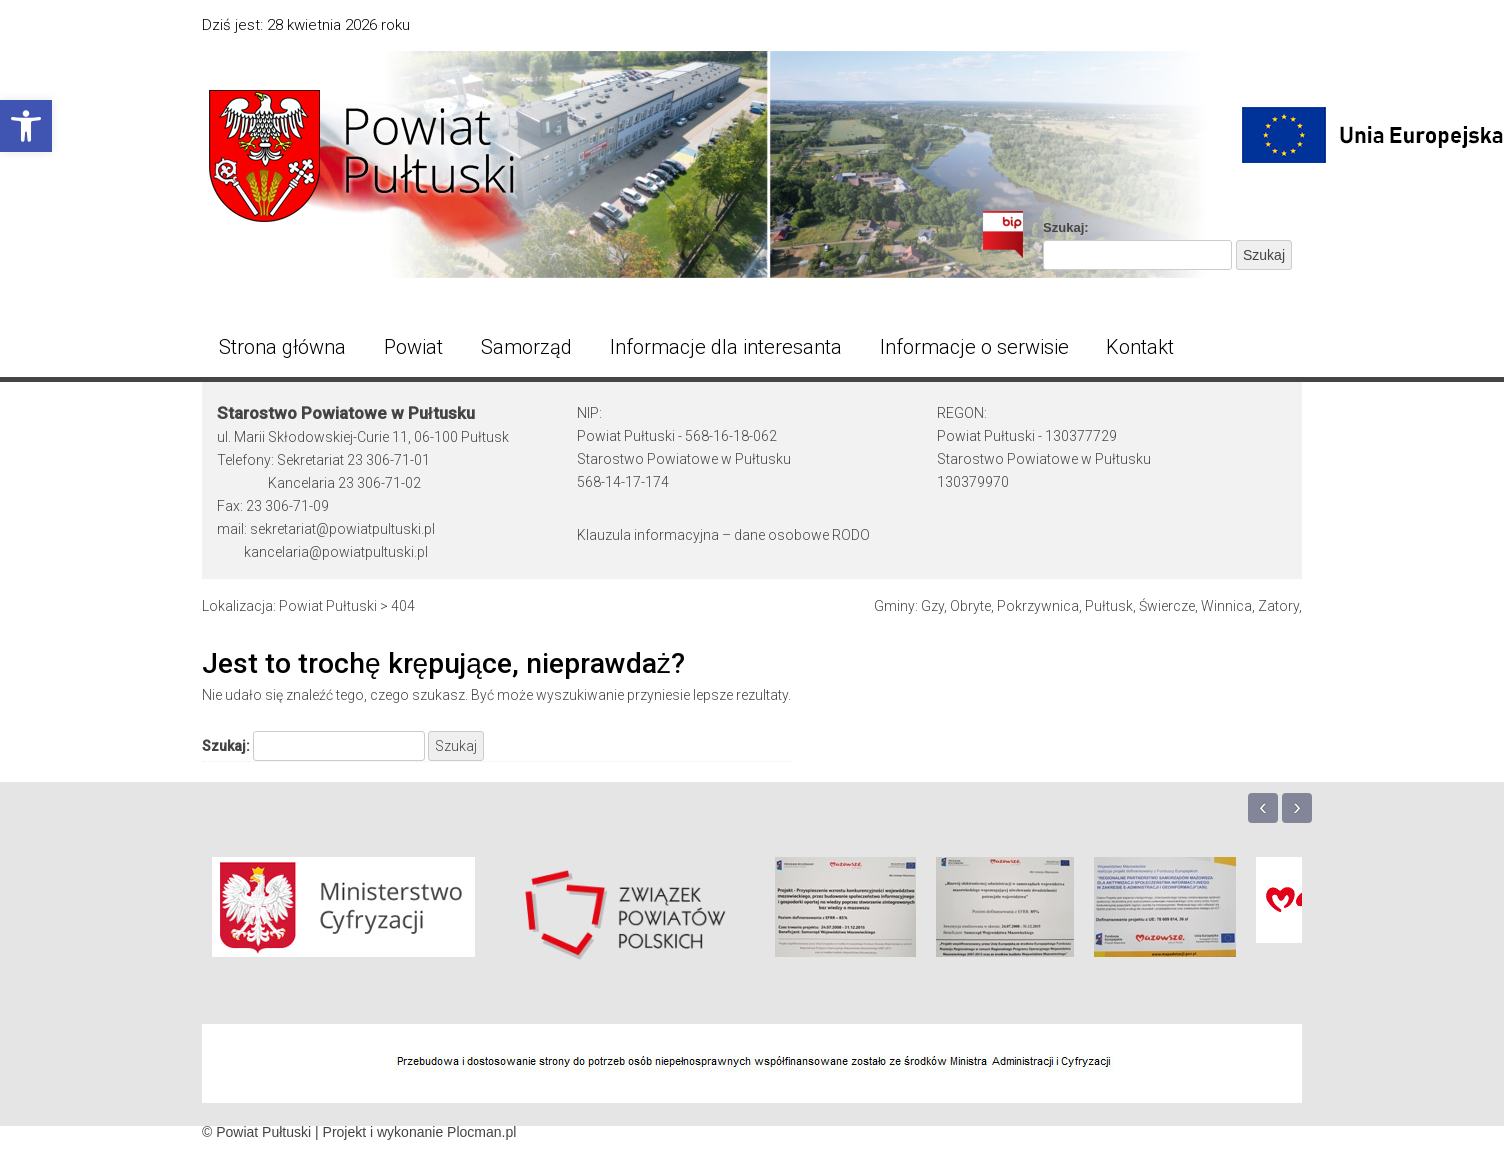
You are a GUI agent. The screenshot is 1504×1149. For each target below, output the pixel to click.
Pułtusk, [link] (1110, 606)
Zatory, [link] (1280, 606)
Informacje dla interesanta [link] (726, 347)
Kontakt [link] (1140, 347)
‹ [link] (1263, 806)
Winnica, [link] (1228, 606)
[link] (26, 126)
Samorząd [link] (526, 347)
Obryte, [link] (972, 606)
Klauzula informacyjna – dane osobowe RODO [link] (723, 535)
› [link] (1297, 806)
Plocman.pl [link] (481, 1132)
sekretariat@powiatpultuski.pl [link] (342, 529)
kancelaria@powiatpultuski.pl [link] (336, 552)
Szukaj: (1066, 227)
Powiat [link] (413, 347)
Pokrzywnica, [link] (1039, 606)
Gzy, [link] (934, 606)
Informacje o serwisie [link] (974, 347)
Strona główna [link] (282, 347)
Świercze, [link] (1168, 606)
